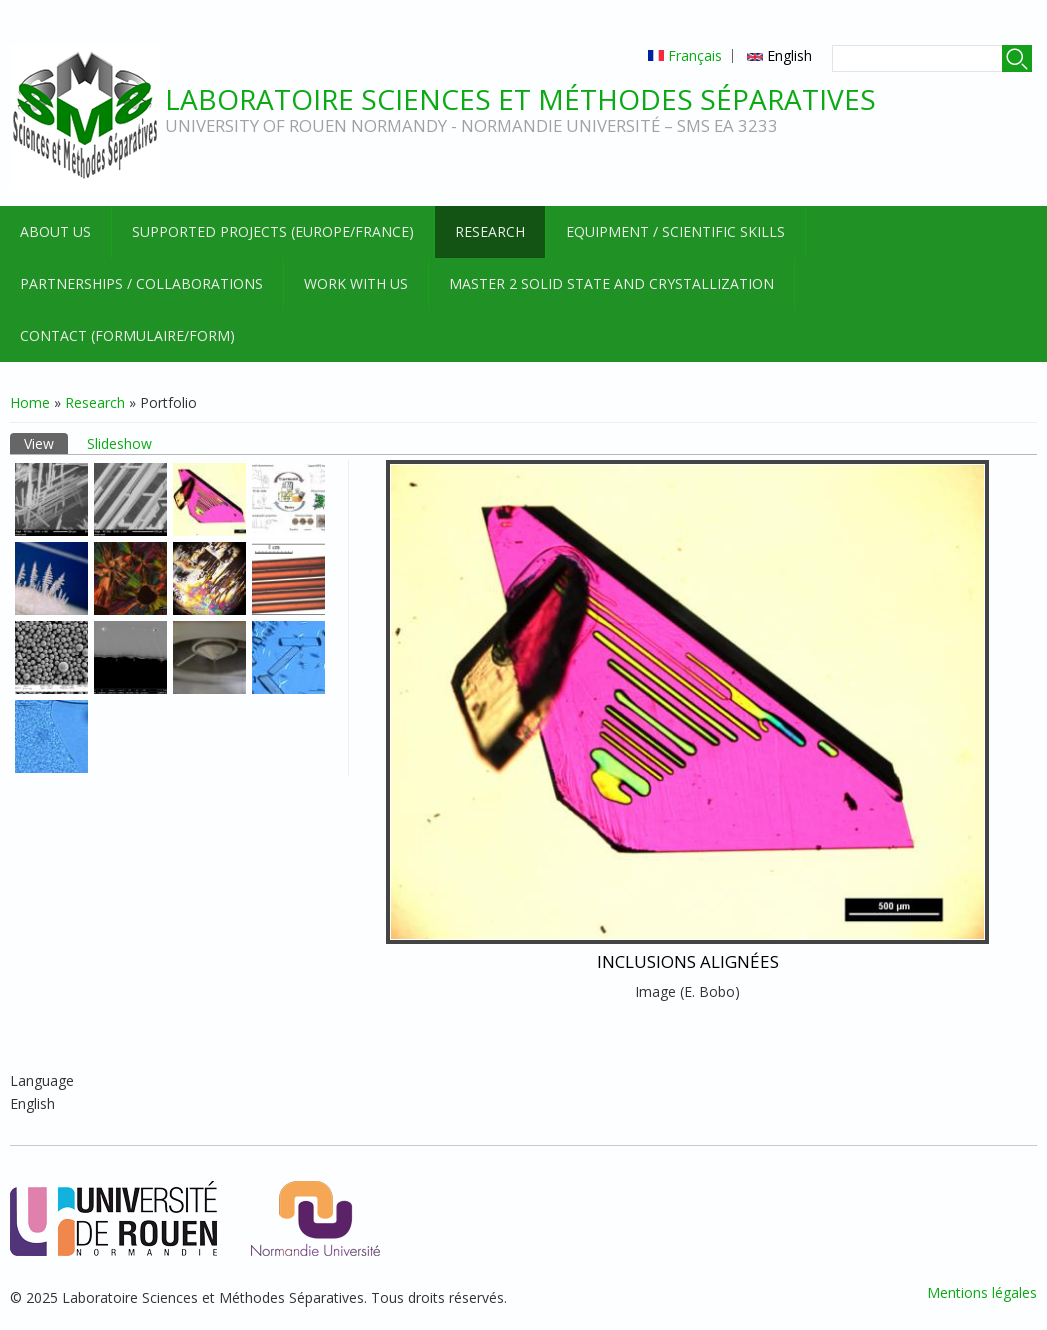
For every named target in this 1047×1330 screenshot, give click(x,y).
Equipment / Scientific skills (675, 231)
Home (30, 402)
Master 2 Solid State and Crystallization (611, 283)
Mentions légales (982, 1292)
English (779, 55)
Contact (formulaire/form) (127, 335)
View (46, 443)
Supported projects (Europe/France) (273, 231)
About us (55, 231)
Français (685, 55)
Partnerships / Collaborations (141, 283)
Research (490, 231)
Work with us (356, 283)
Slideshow (119, 443)
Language (42, 1080)
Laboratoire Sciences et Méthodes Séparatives (520, 99)
